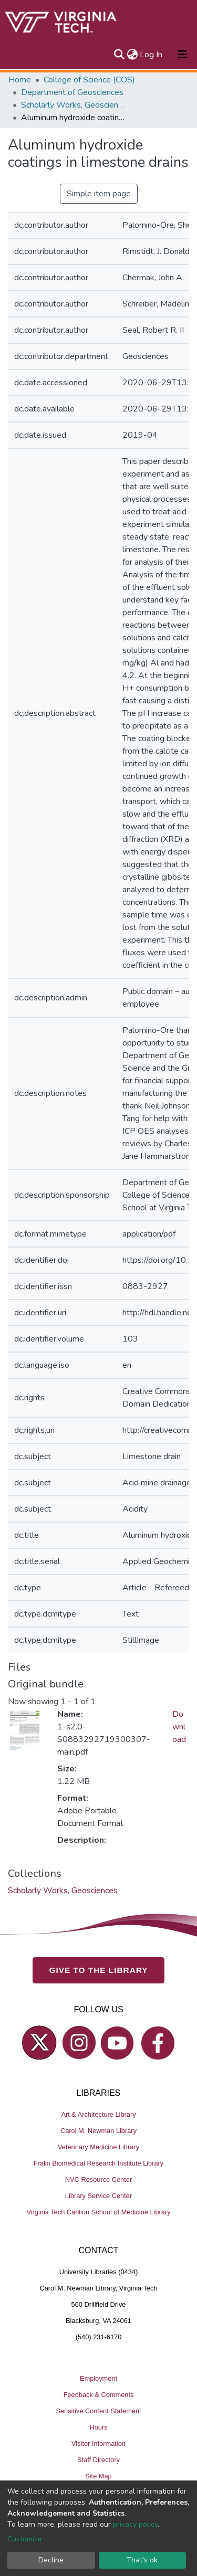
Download (179, 1726)
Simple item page (99, 193)
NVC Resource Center (98, 2179)
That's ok (142, 2560)
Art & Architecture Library (98, 2114)
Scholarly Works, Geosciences (73, 105)
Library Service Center (98, 2196)
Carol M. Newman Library (98, 2131)
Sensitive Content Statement (98, 2411)
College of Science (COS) (89, 80)
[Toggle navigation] (182, 54)
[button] (132, 54)
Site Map (98, 2476)
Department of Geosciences (72, 92)
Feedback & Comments (99, 2395)
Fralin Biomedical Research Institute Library (99, 2163)
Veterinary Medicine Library (98, 2147)
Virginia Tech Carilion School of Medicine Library (98, 2212)
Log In (151, 54)
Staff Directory (98, 2460)
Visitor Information (98, 2443)
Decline (51, 2560)
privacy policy (135, 2524)
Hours (98, 2427)
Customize (24, 2539)
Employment (98, 2378)
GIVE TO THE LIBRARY (98, 1970)
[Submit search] (119, 54)
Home (19, 80)
